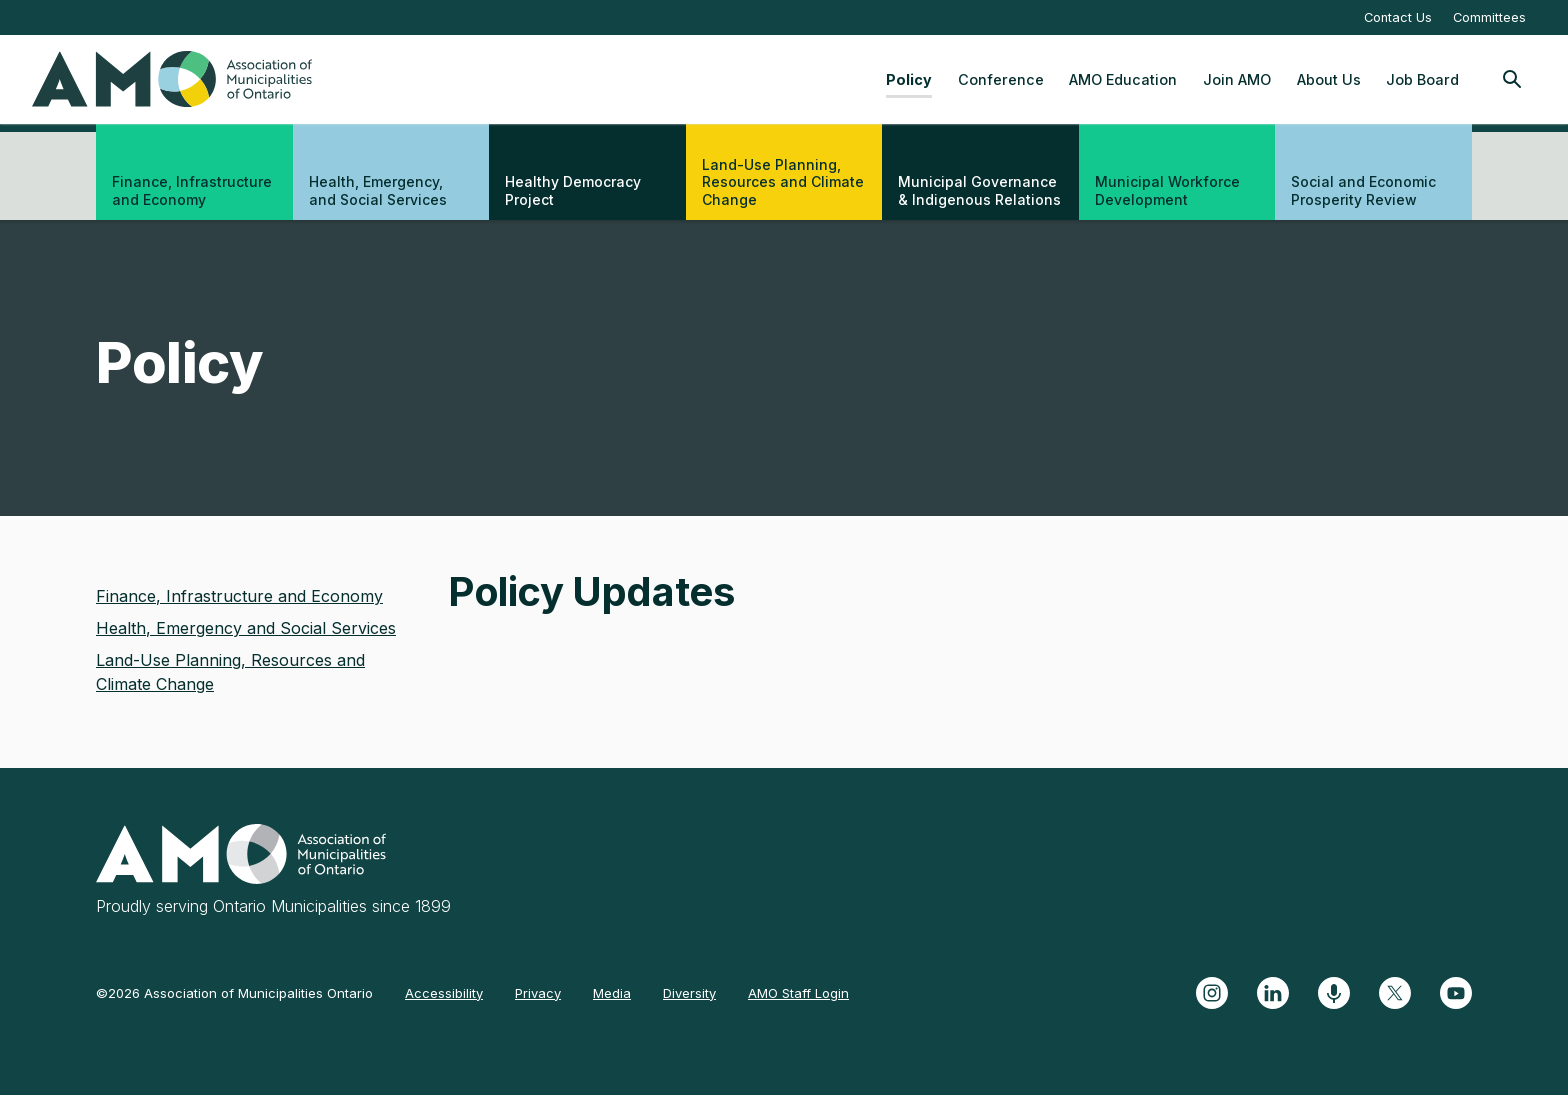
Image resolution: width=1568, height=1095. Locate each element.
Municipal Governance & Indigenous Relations (979, 190)
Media (612, 993)
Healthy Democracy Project (573, 190)
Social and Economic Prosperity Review (1363, 190)
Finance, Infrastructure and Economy (192, 190)
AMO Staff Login (798, 993)
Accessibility (444, 993)
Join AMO (1237, 79)
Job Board (1422, 79)
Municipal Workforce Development (1167, 190)
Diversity (689, 993)
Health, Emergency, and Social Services (378, 190)
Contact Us (1398, 17)
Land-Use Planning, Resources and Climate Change (783, 182)
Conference (1001, 79)
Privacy (538, 993)
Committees (1489, 17)
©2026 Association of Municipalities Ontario (234, 993)
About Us (1329, 79)
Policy (909, 79)
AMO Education (1123, 79)
